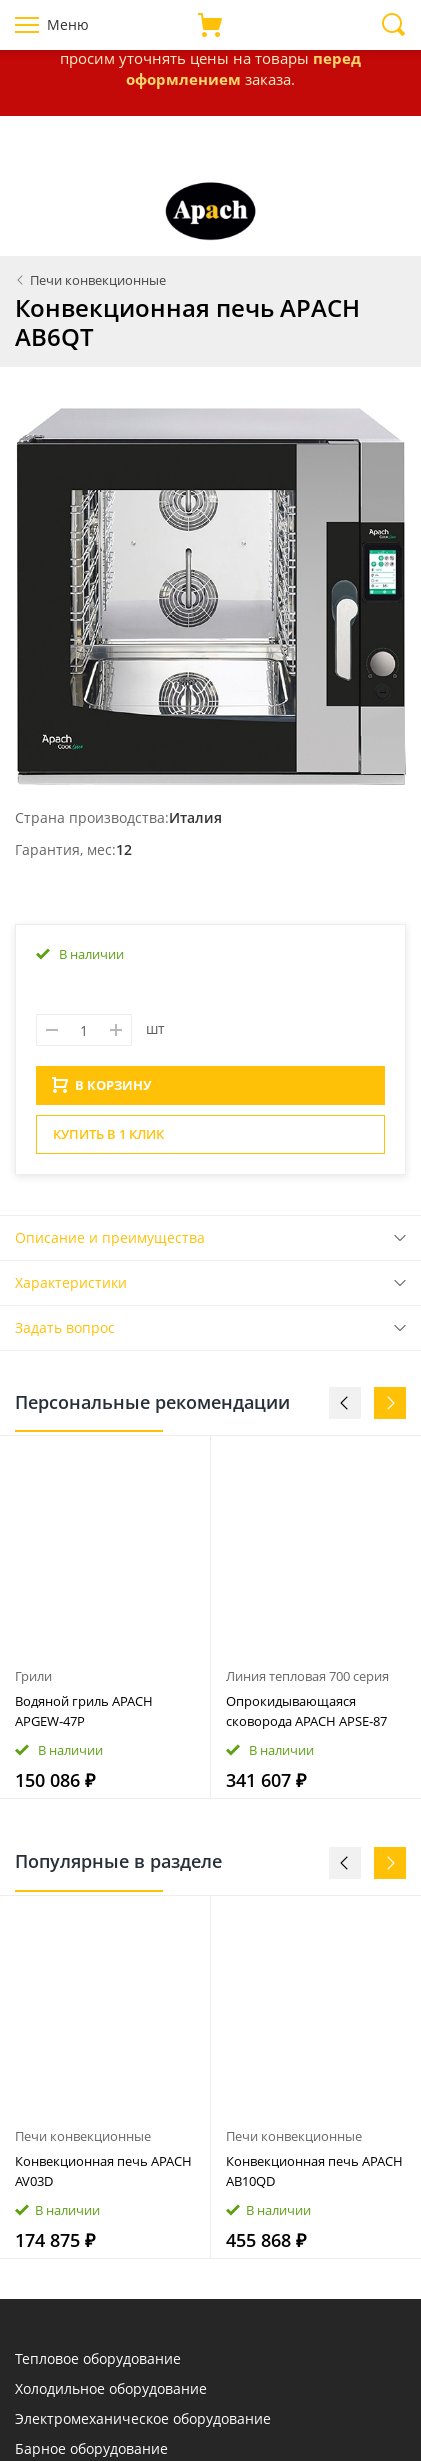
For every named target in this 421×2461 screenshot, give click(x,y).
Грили (33, 1682)
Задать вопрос (65, 1333)
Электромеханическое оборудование (143, 2424)
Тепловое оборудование (98, 2364)
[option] (105, 1623)
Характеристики (71, 1288)
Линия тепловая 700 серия (307, 1682)
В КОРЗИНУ (102, 1091)
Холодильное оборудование (111, 2394)
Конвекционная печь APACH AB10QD (314, 2177)
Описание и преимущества (110, 1243)
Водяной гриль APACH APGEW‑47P (84, 1717)
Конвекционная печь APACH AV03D (103, 2177)
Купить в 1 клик (108, 1140)
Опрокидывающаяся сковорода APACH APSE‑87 (306, 1717)
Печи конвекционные (83, 2142)
